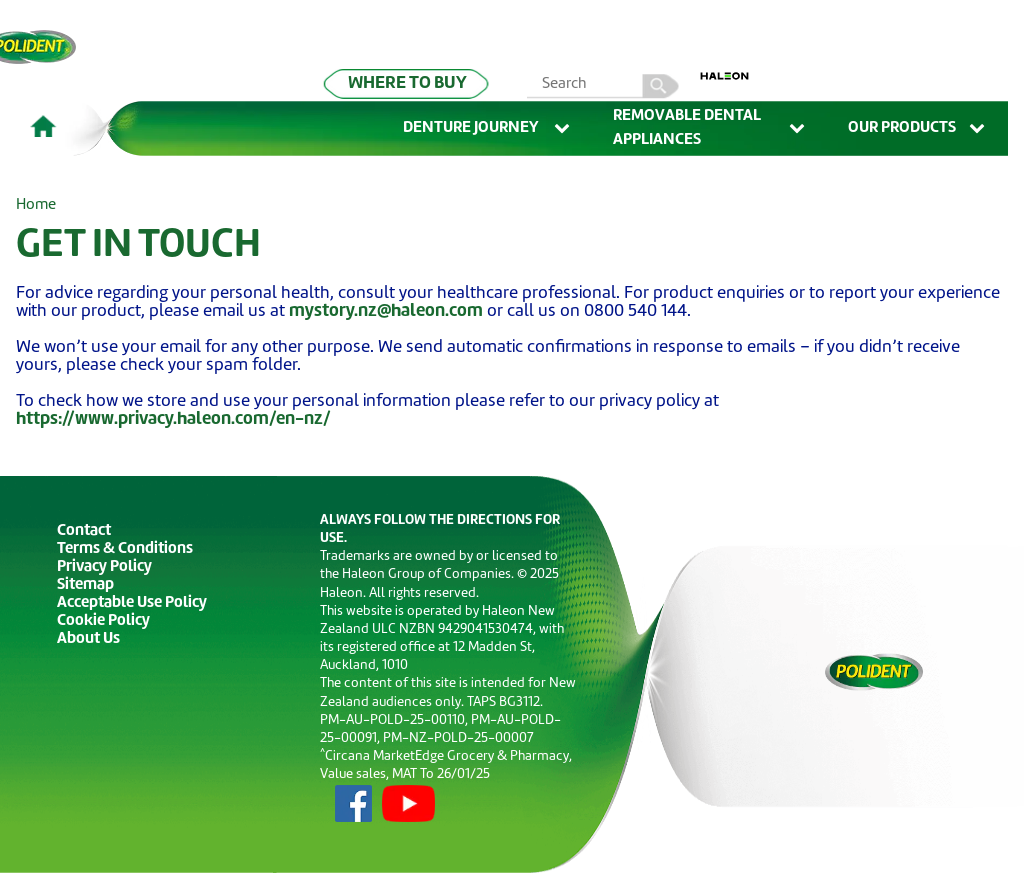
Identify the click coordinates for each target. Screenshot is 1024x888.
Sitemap (85, 585)
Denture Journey (488, 129)
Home (36, 205)
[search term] (605, 85)
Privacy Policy (104, 567)
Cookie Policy (103, 621)
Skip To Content (46, 41)
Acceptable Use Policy (132, 603)
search (661, 86)
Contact (84, 531)
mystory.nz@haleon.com (386, 311)
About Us (88, 639)
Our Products (918, 129)
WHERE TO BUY (407, 83)
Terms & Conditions (125, 549)
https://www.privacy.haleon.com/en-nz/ (173, 419)
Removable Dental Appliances (710, 128)
